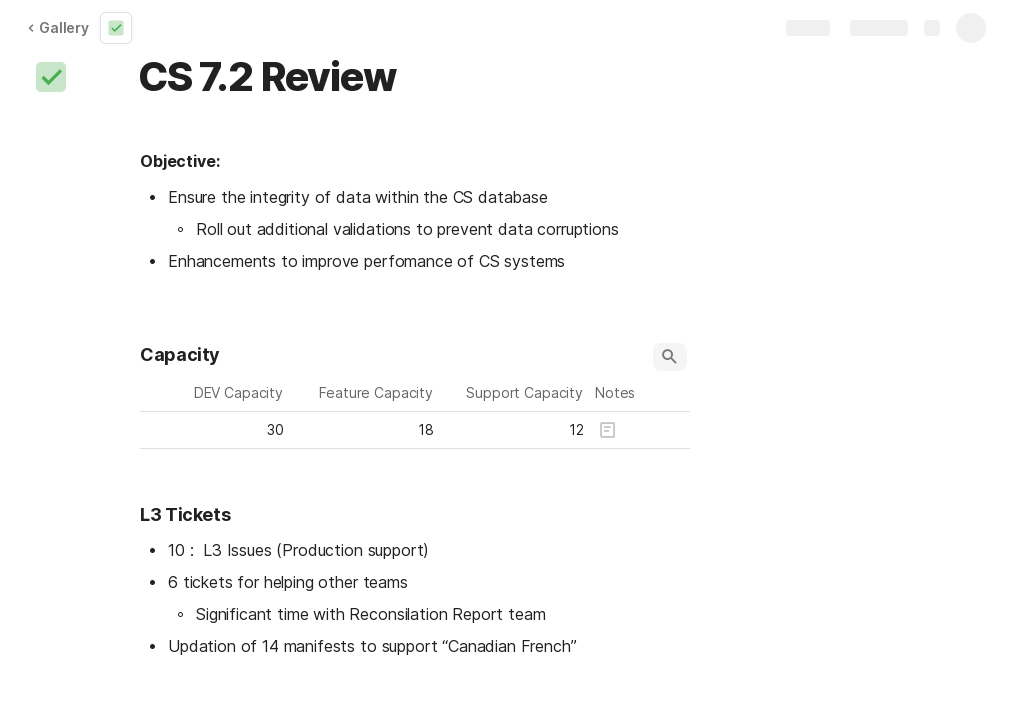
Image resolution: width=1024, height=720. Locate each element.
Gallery (58, 27)
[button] (51, 77)
